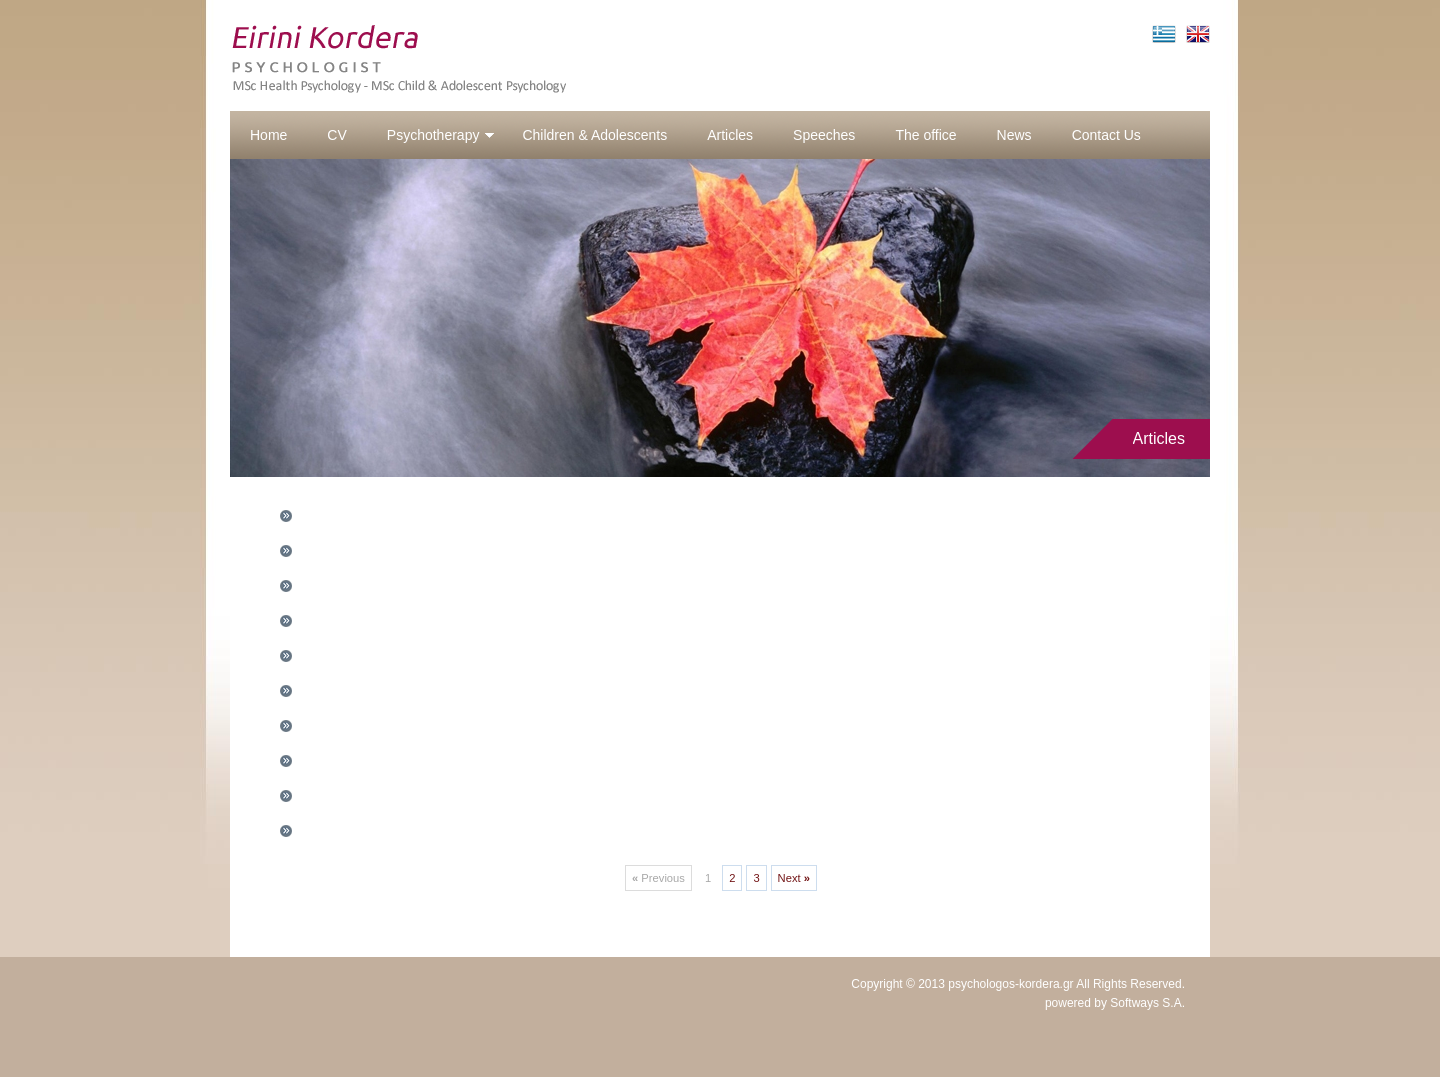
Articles (730, 135)
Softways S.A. (1147, 1003)
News (1014, 135)
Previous (658, 878)
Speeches (824, 135)
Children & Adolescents (594, 135)
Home (268, 135)
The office (925, 135)
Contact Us (1106, 135)
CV (336, 135)
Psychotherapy (441, 135)
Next (794, 878)
